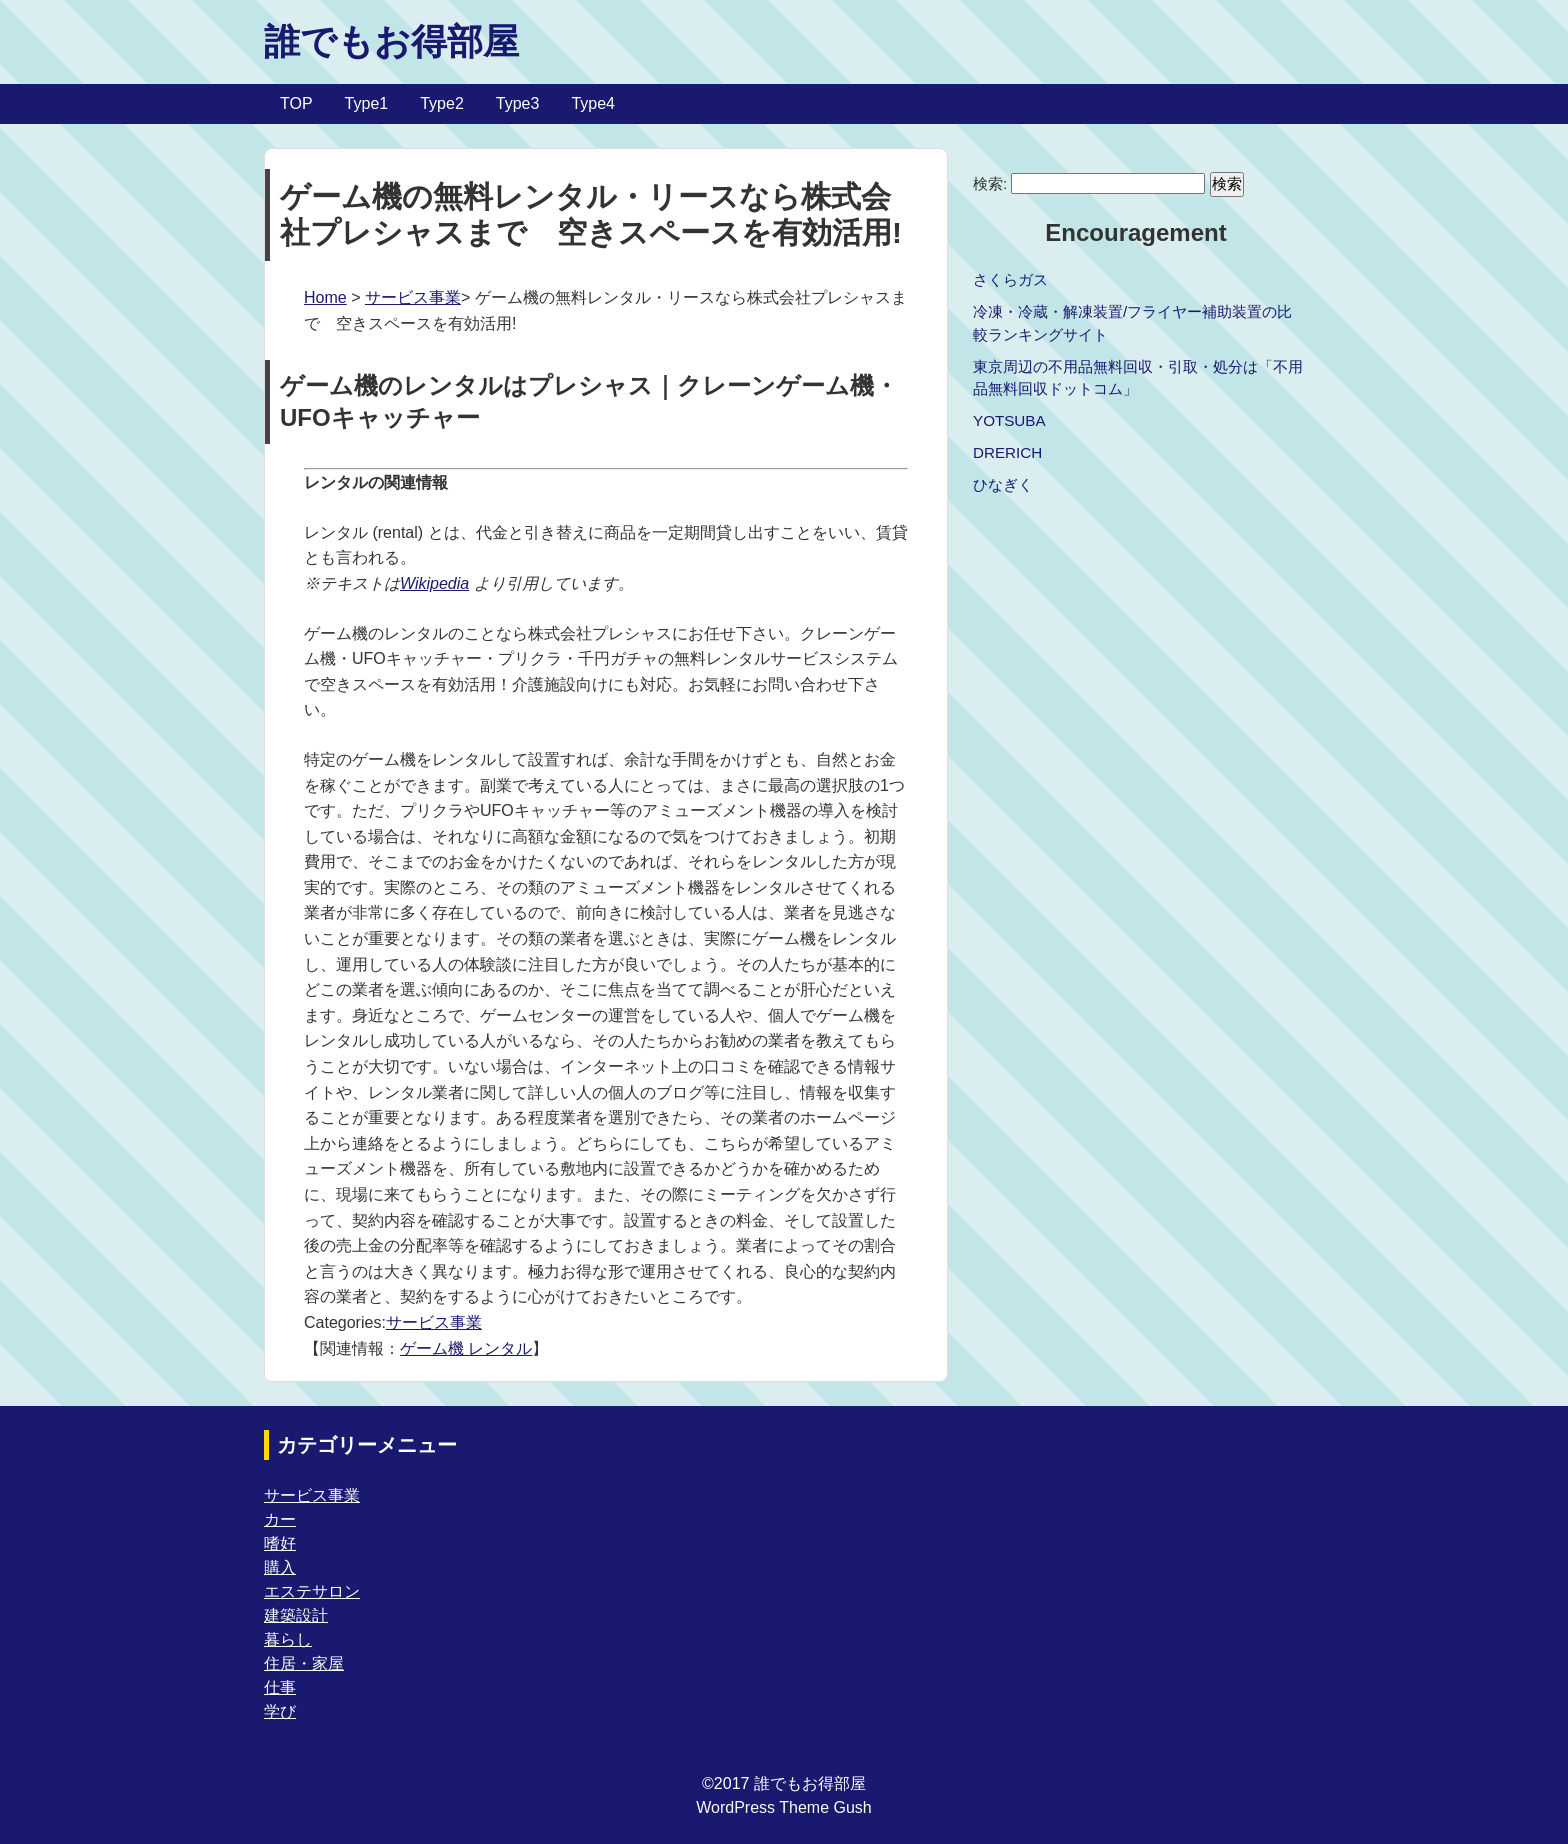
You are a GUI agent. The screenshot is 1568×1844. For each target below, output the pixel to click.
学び (280, 1711)
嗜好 (280, 1543)
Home (325, 297)
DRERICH (1007, 452)
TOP (296, 103)
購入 (280, 1567)
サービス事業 (413, 297)
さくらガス (1010, 279)
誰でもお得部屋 (391, 41)
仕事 (280, 1687)
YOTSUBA (1009, 420)
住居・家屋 (304, 1663)
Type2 (442, 103)
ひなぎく (1003, 484)
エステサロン (312, 1591)
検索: (990, 183)
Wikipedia (434, 583)
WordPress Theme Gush (783, 1807)
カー (280, 1519)
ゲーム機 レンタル (466, 1348)
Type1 (367, 103)
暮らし (288, 1639)
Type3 (518, 103)
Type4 (593, 103)
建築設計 (296, 1615)
